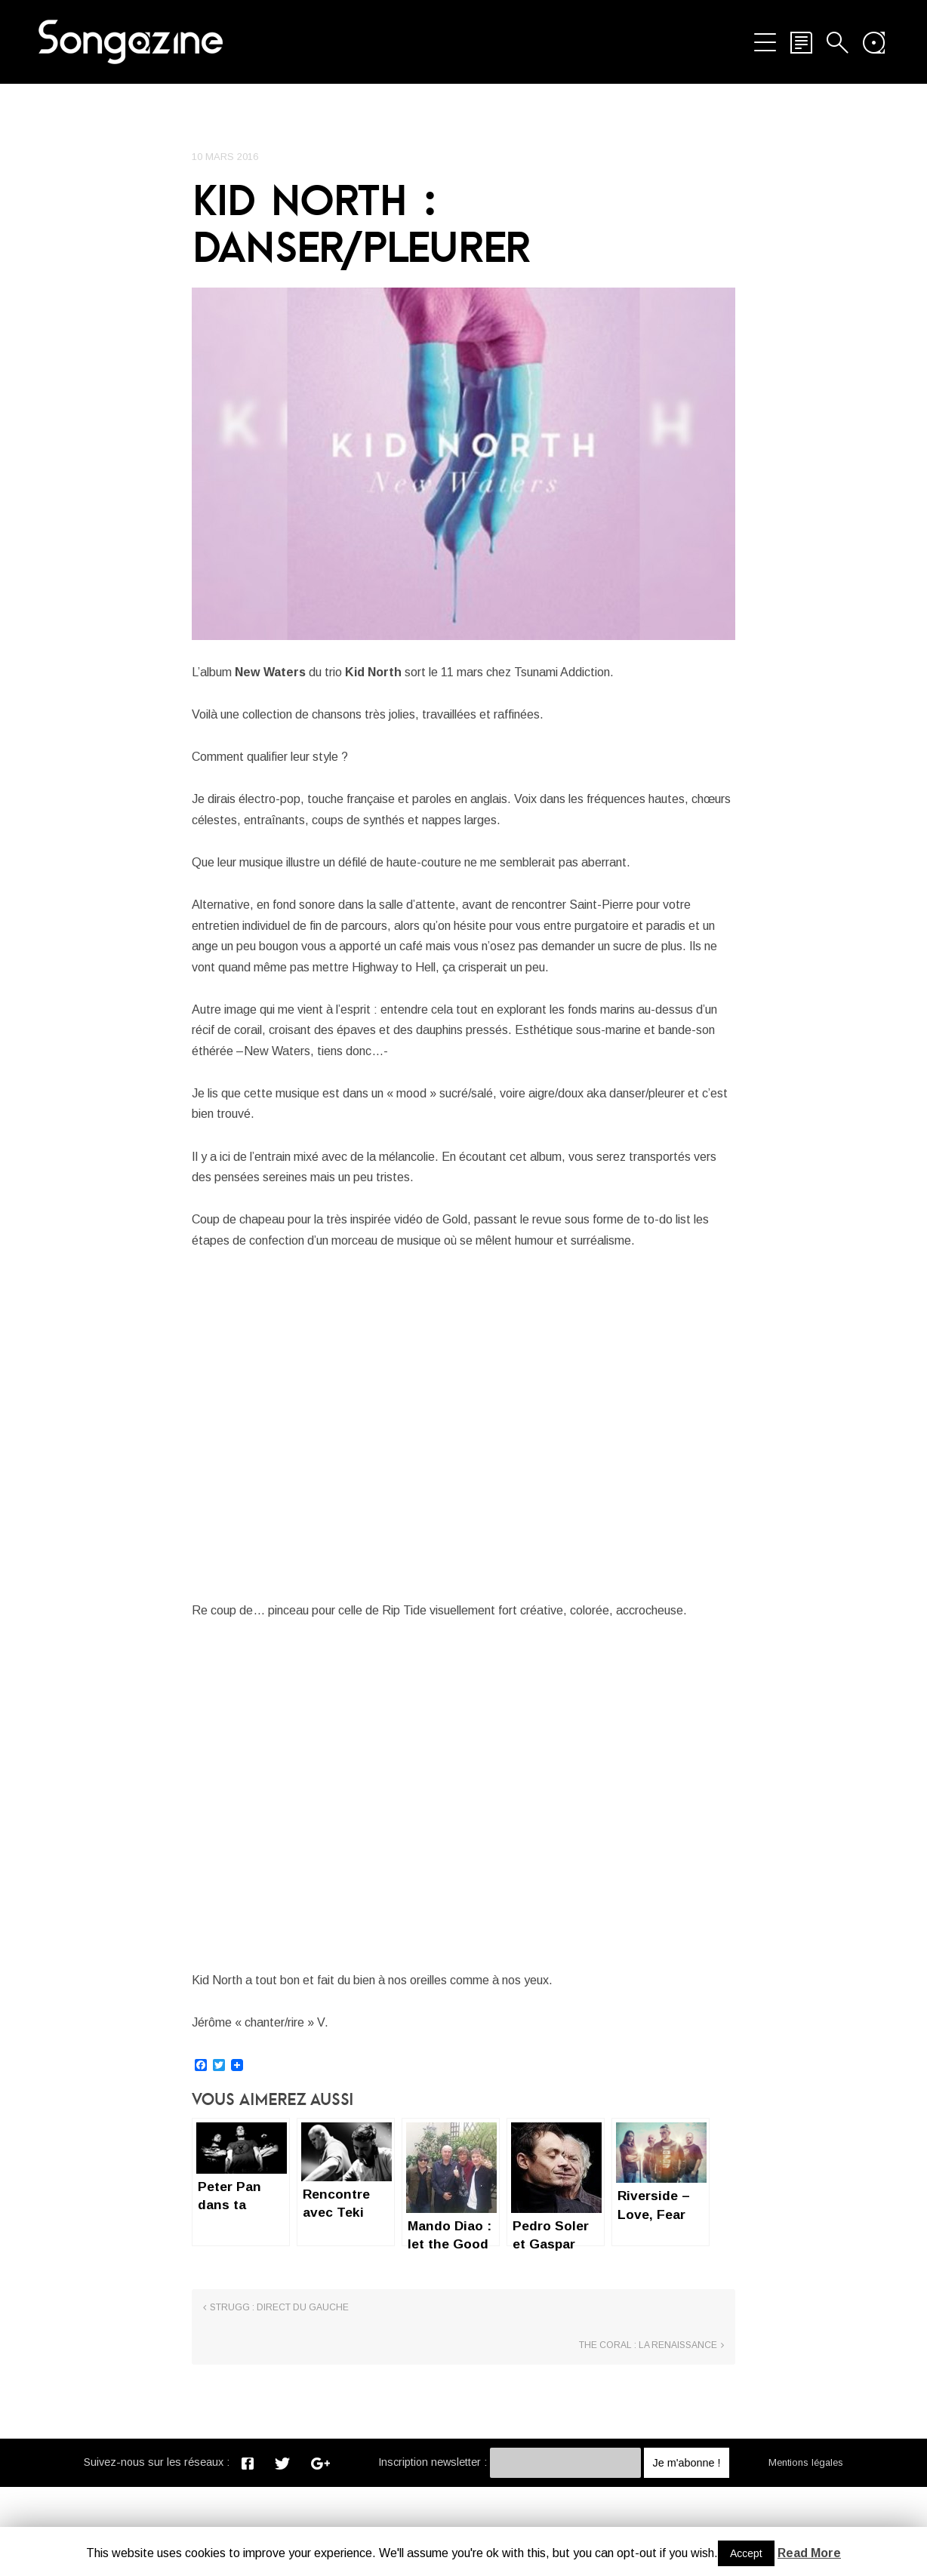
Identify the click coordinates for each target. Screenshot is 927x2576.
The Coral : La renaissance (648, 2435)
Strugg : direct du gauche (279, 2435)
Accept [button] (746, 2553)
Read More (809, 2553)
